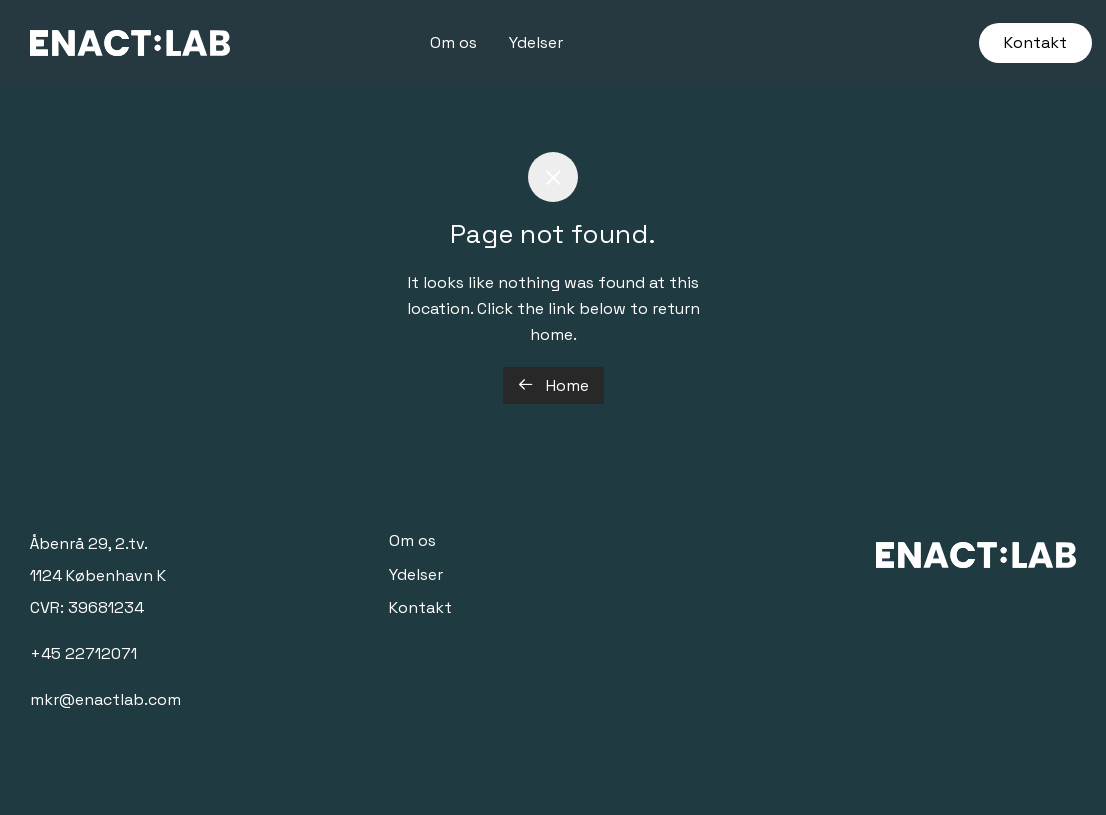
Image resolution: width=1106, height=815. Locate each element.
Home (553, 385)
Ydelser (536, 42)
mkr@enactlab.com (105, 699)
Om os (453, 42)
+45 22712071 (83, 653)
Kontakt (1035, 42)
